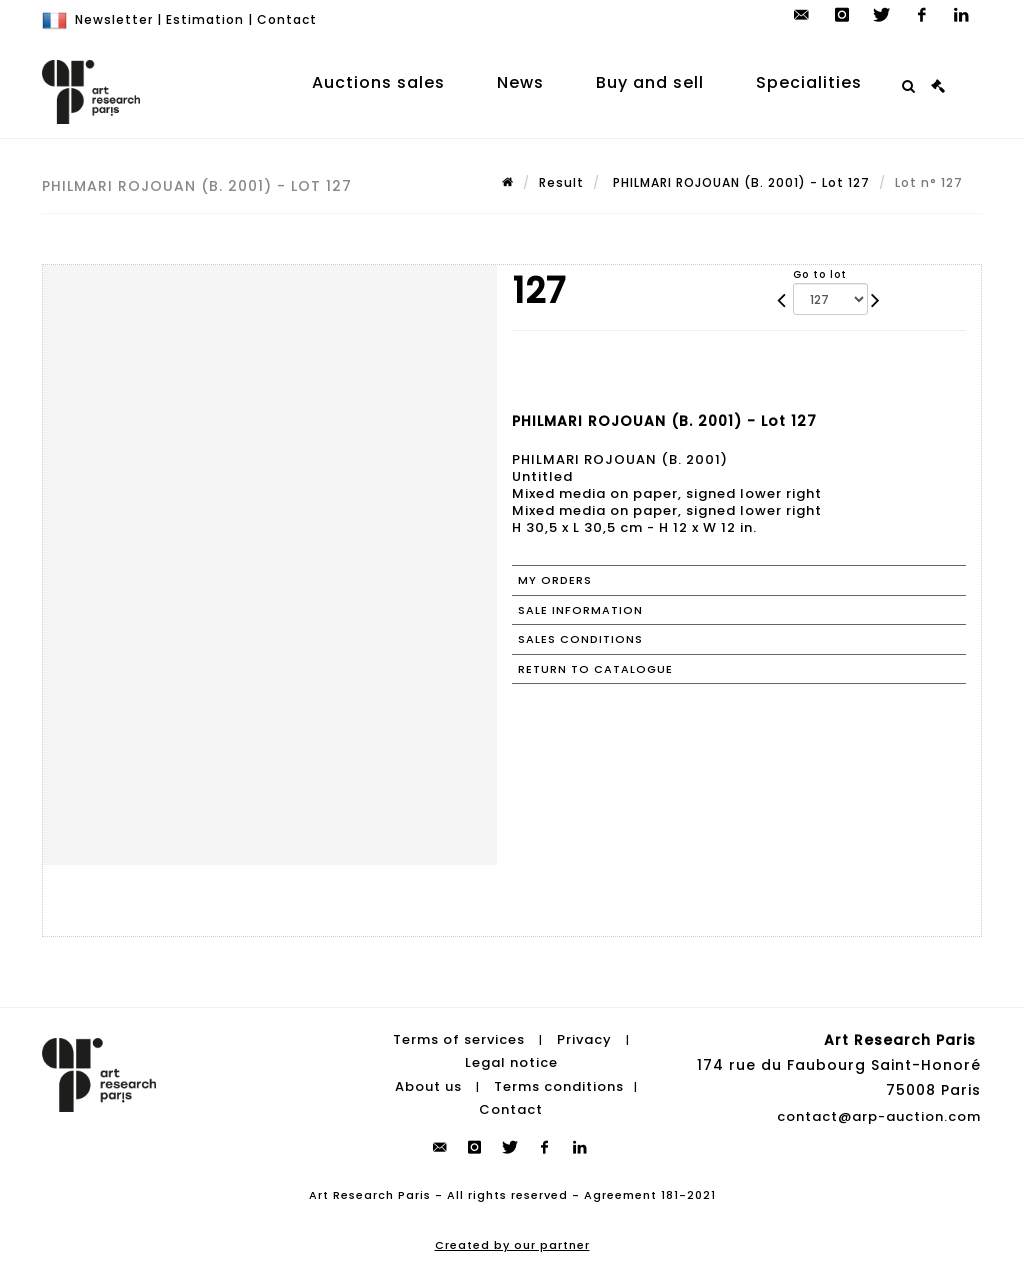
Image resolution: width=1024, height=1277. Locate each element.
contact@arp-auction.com (879, 1116)
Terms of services (459, 1039)
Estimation (205, 19)
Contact (287, 19)
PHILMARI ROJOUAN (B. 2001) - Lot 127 (739, 182)
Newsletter (114, 19)
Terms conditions (559, 1086)
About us (428, 1086)
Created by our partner (512, 1245)
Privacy (584, 1039)
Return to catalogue (595, 669)
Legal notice (511, 1062)
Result (561, 182)
